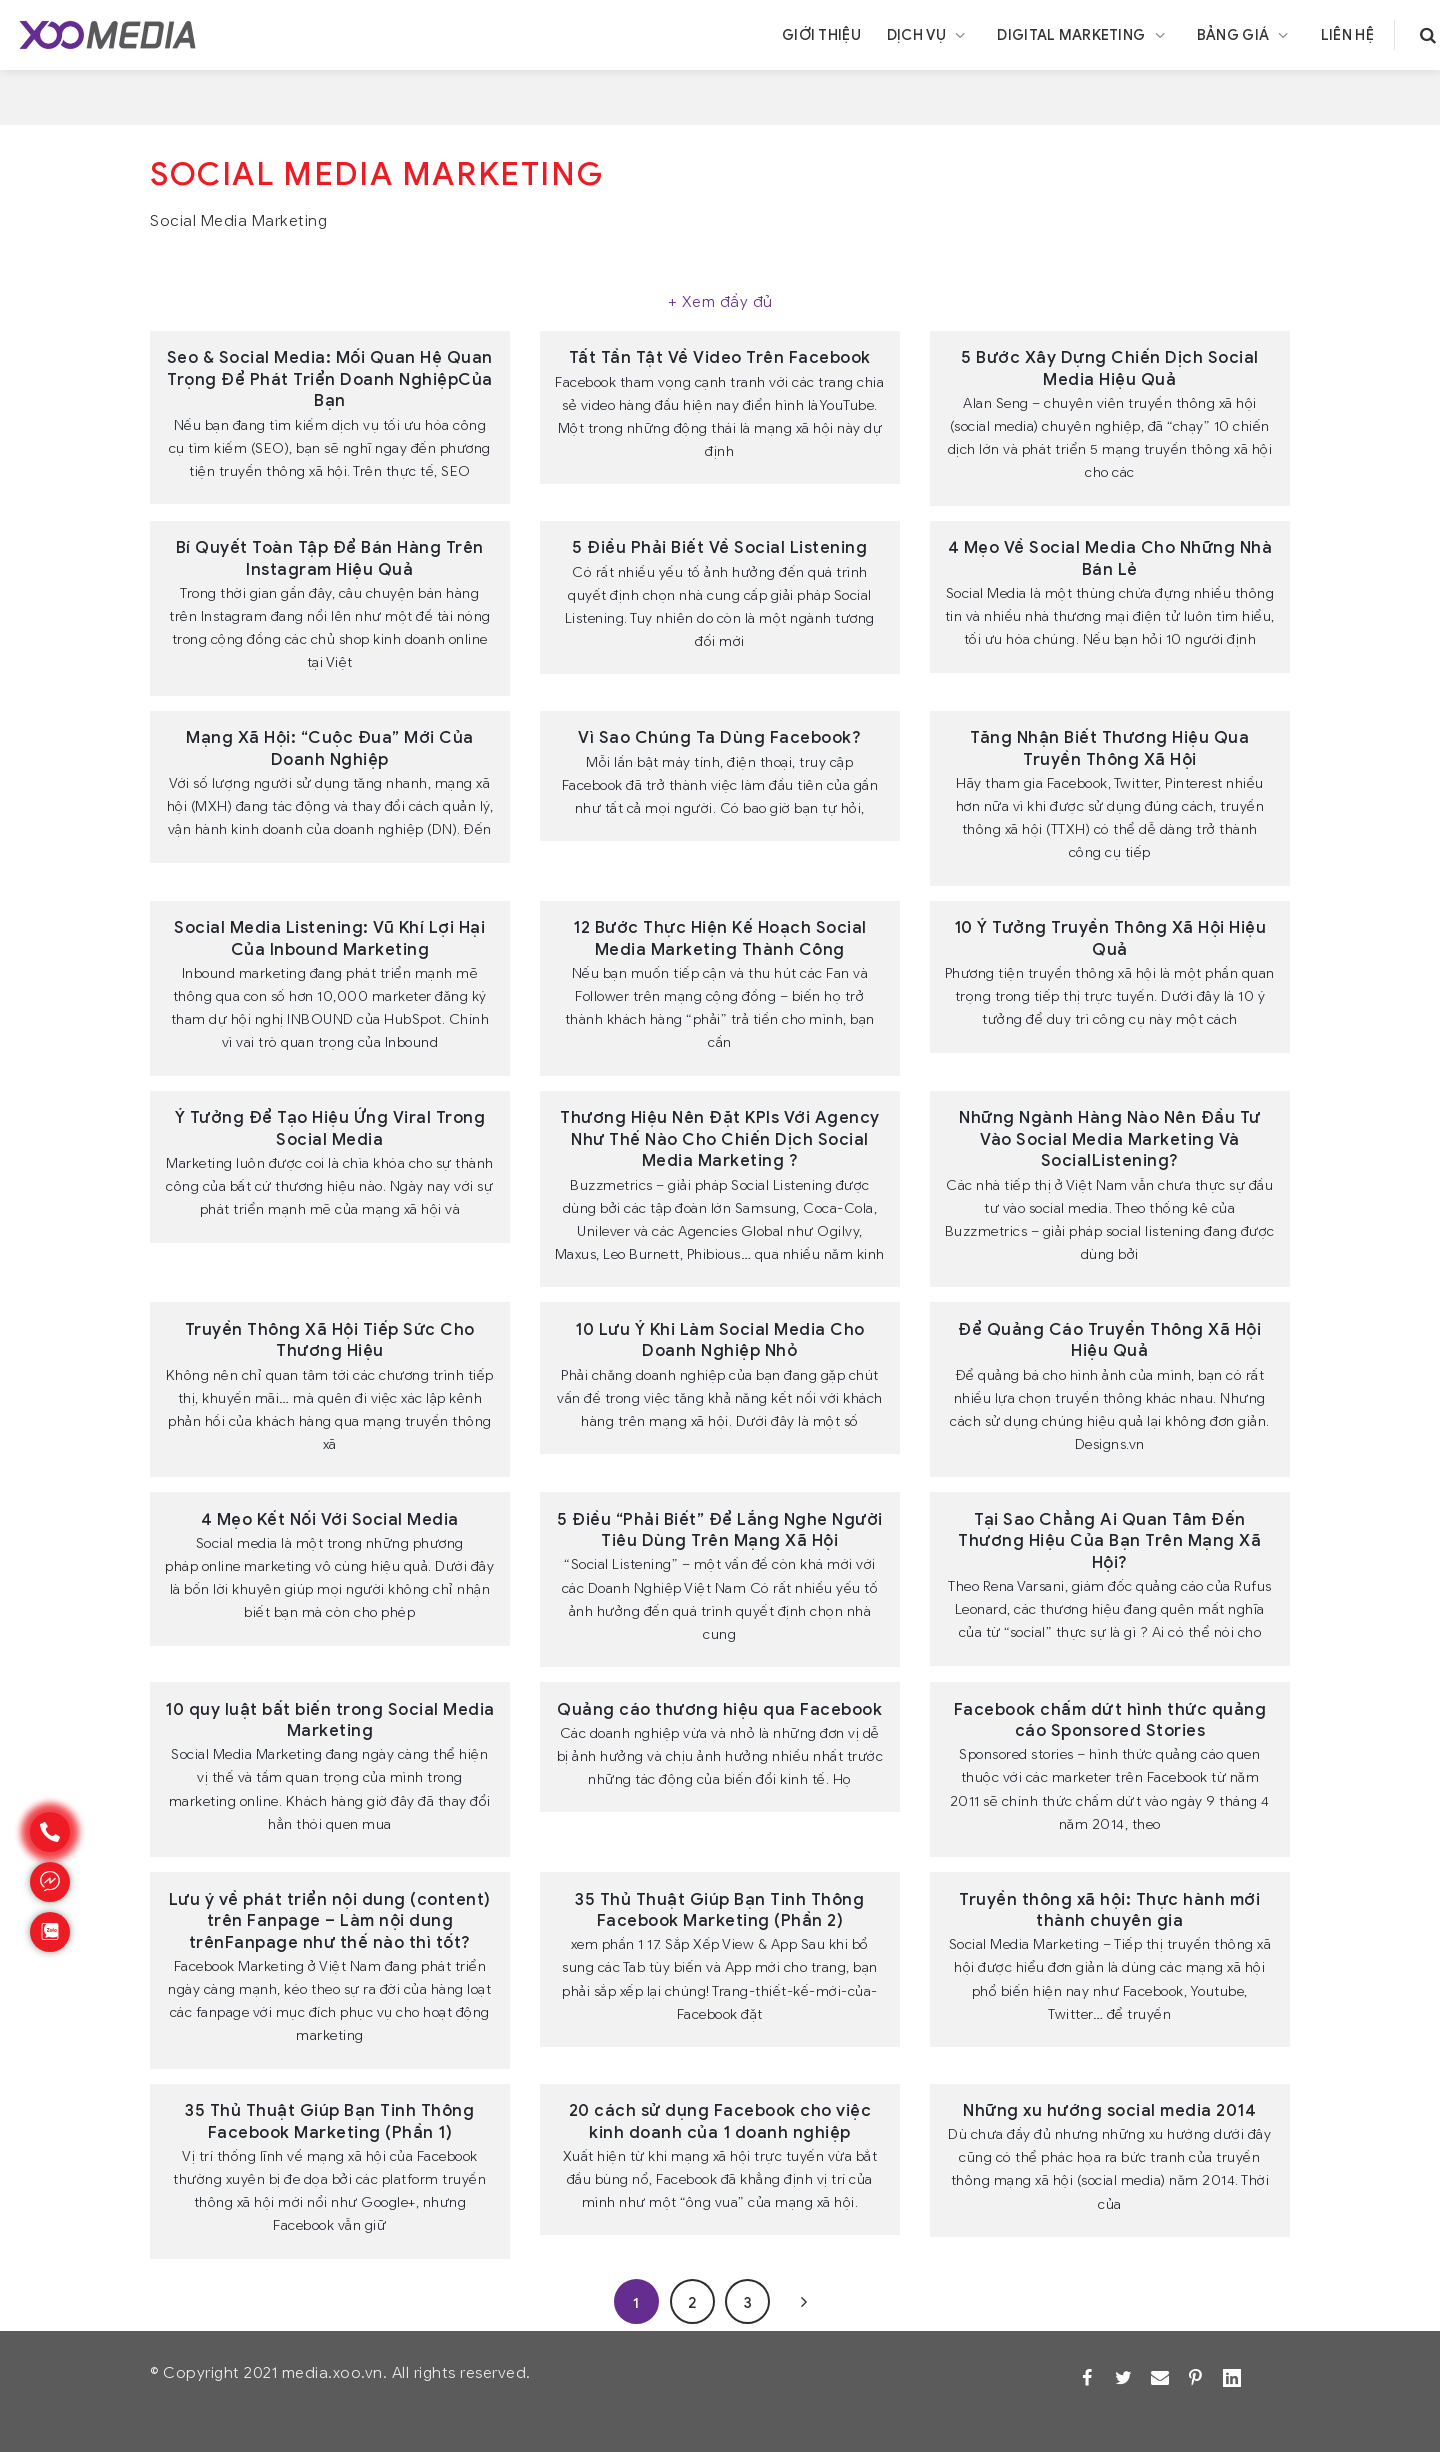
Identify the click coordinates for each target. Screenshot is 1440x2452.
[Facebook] (1087, 2377)
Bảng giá (1246, 35)
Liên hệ (1347, 35)
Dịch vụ (929, 35)
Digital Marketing (1083, 35)
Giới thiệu (821, 35)
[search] (1428, 35)
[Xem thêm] (720, 303)
